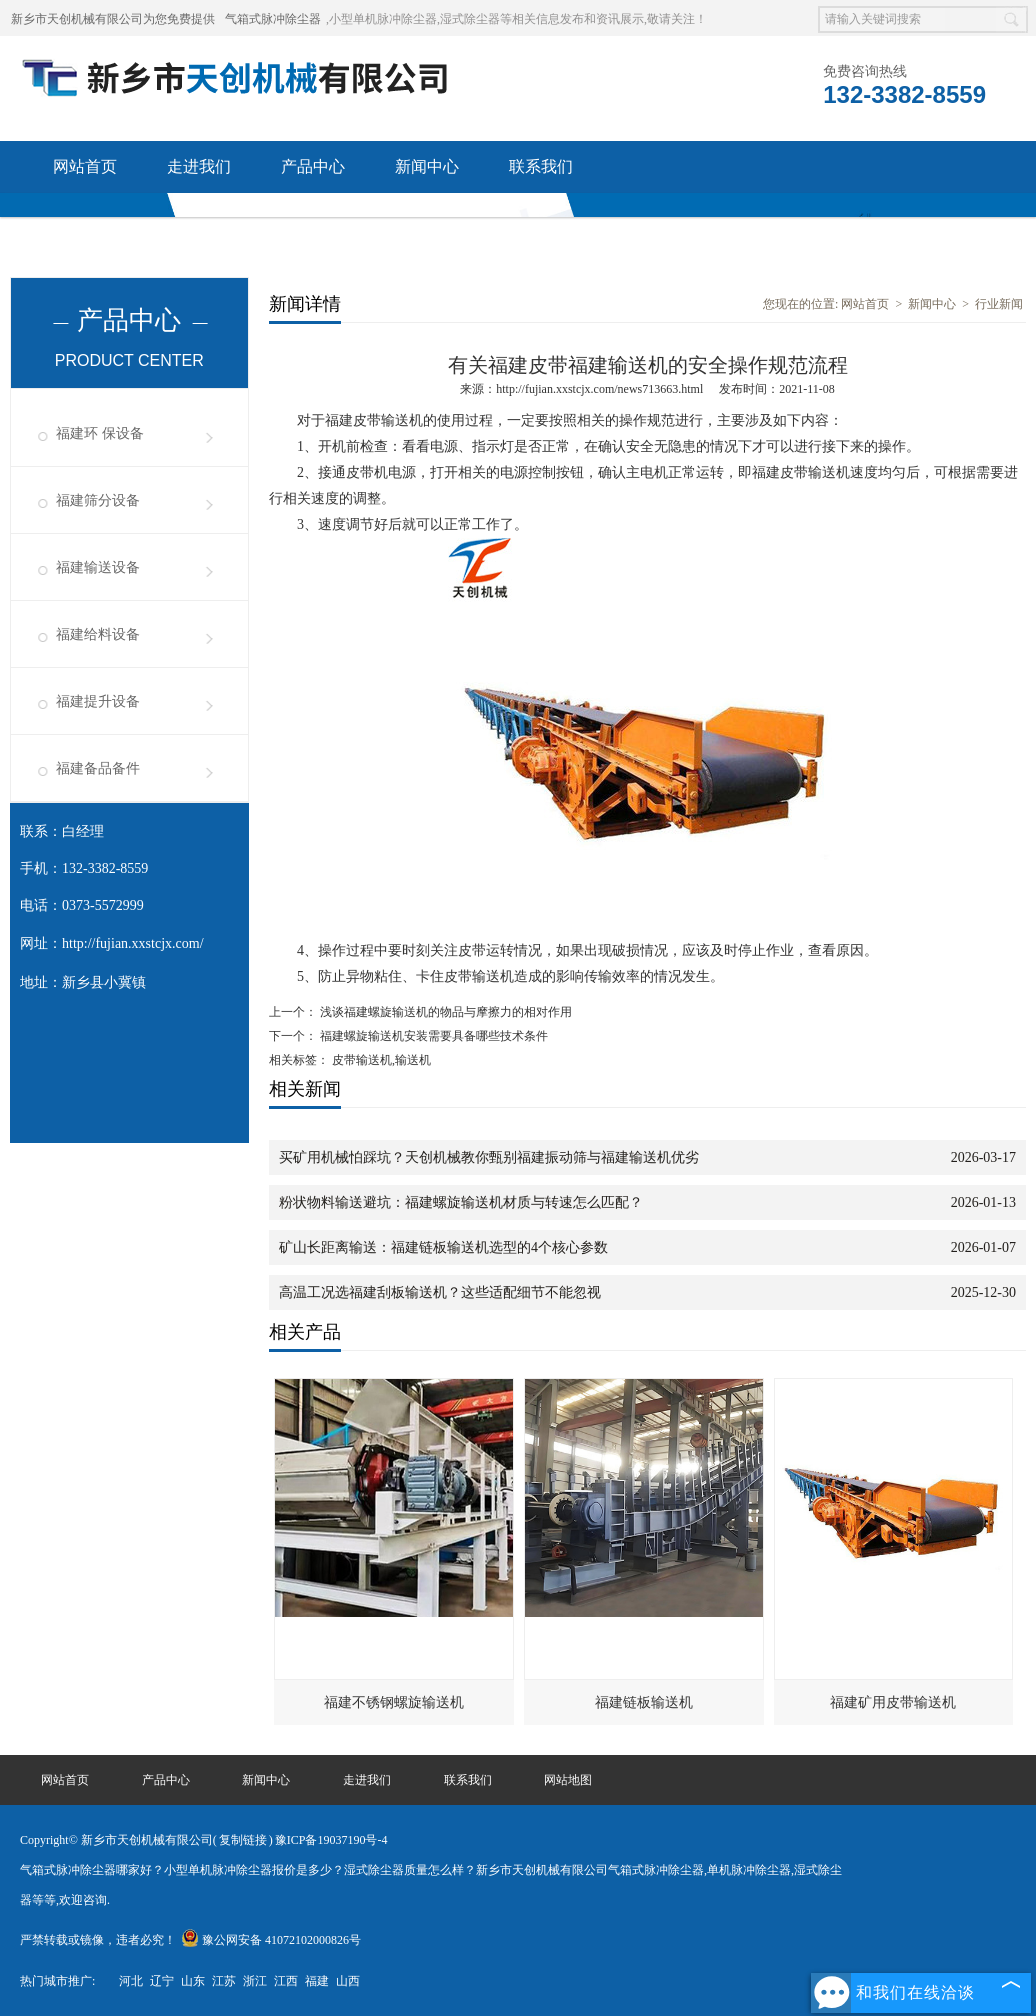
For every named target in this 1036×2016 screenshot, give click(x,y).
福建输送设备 (98, 567)
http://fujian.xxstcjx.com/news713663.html (599, 389)
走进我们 (199, 166)
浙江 (255, 1981)
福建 (317, 1981)
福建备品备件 (98, 768)
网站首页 (85, 166)
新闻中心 (427, 166)
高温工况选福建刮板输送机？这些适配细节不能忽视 (440, 1292)
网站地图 (568, 1780)
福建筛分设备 (98, 500)
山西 (348, 1981)
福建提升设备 (98, 701)
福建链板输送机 (644, 1702)
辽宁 (162, 1981)
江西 (286, 1981)
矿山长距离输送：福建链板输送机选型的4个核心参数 (443, 1247)
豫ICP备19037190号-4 (331, 1840)
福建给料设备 (98, 634)
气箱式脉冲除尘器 (273, 19)
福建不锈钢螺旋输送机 (394, 1702)
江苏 (224, 1981)
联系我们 (541, 166)
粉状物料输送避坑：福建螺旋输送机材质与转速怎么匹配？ (461, 1202)
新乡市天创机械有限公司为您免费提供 (113, 19)
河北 (131, 1981)
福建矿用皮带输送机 (893, 1702)
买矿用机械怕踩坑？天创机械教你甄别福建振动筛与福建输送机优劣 (489, 1157)
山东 (193, 1981)
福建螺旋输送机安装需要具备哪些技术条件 (432, 1036)
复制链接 (243, 1840)
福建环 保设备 (100, 433)
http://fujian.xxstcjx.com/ (133, 943)
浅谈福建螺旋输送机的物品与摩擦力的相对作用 (444, 1012)
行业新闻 (999, 304)
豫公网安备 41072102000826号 (271, 1940)
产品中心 (313, 166)
